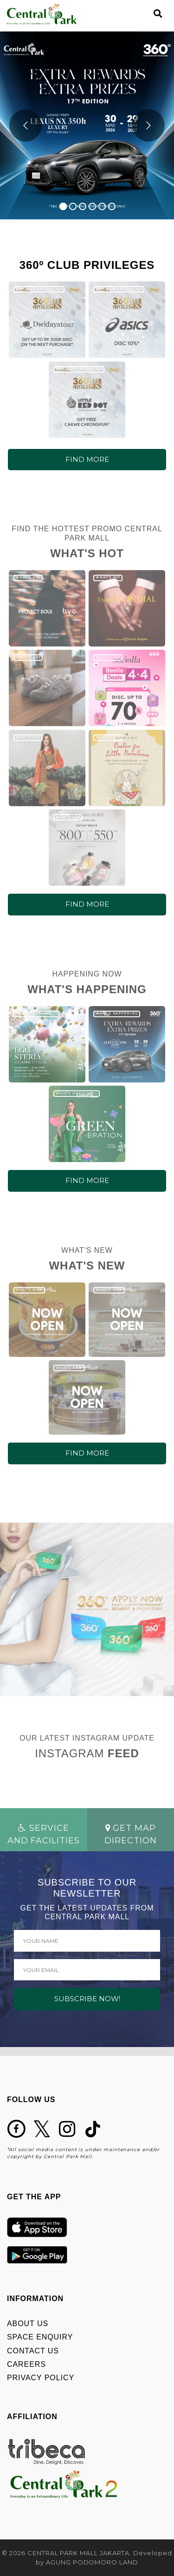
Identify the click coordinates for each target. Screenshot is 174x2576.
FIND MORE (87, 459)
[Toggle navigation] (142, 13)
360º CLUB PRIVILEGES (38, 289)
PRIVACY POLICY (40, 2378)
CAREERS (26, 2364)
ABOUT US (27, 2323)
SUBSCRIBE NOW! (87, 1998)
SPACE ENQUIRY (40, 2337)
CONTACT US (33, 2351)
